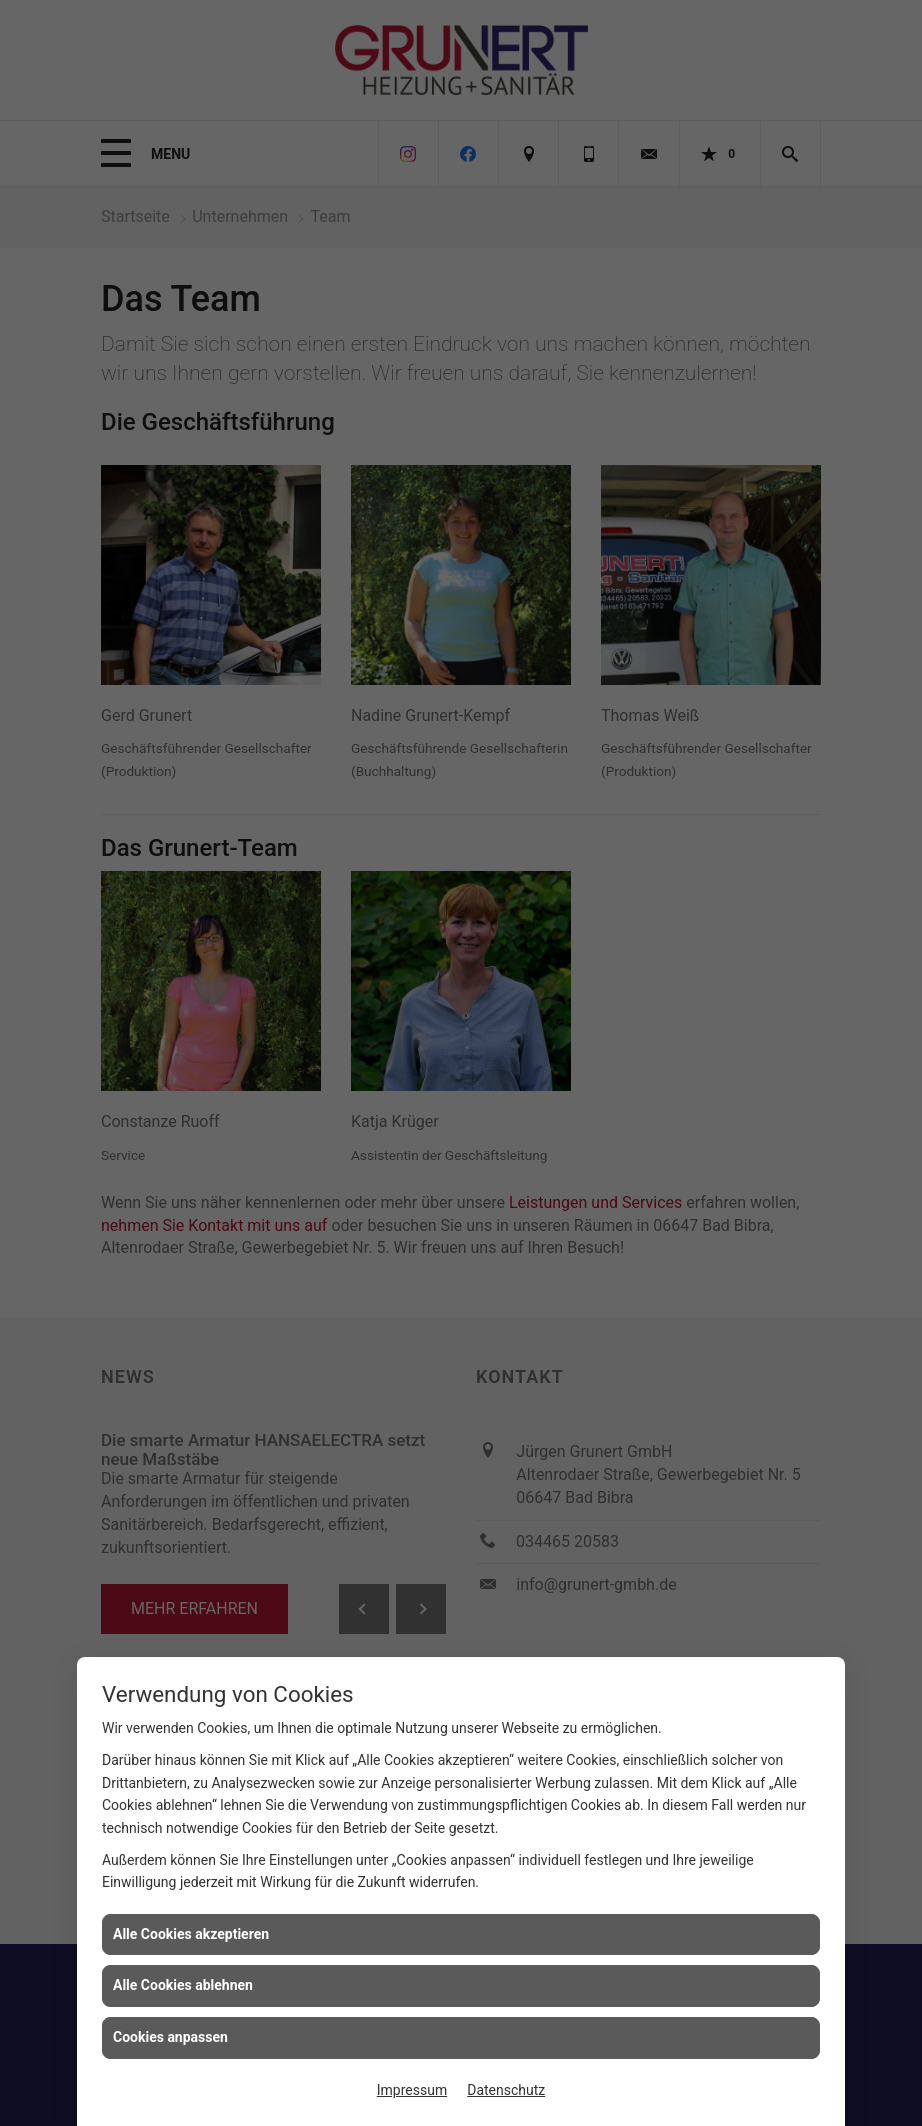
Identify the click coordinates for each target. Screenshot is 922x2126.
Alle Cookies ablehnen (183, 1985)
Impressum (412, 2090)
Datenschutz (506, 2090)
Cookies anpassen (170, 2037)
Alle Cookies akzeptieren (191, 1934)
